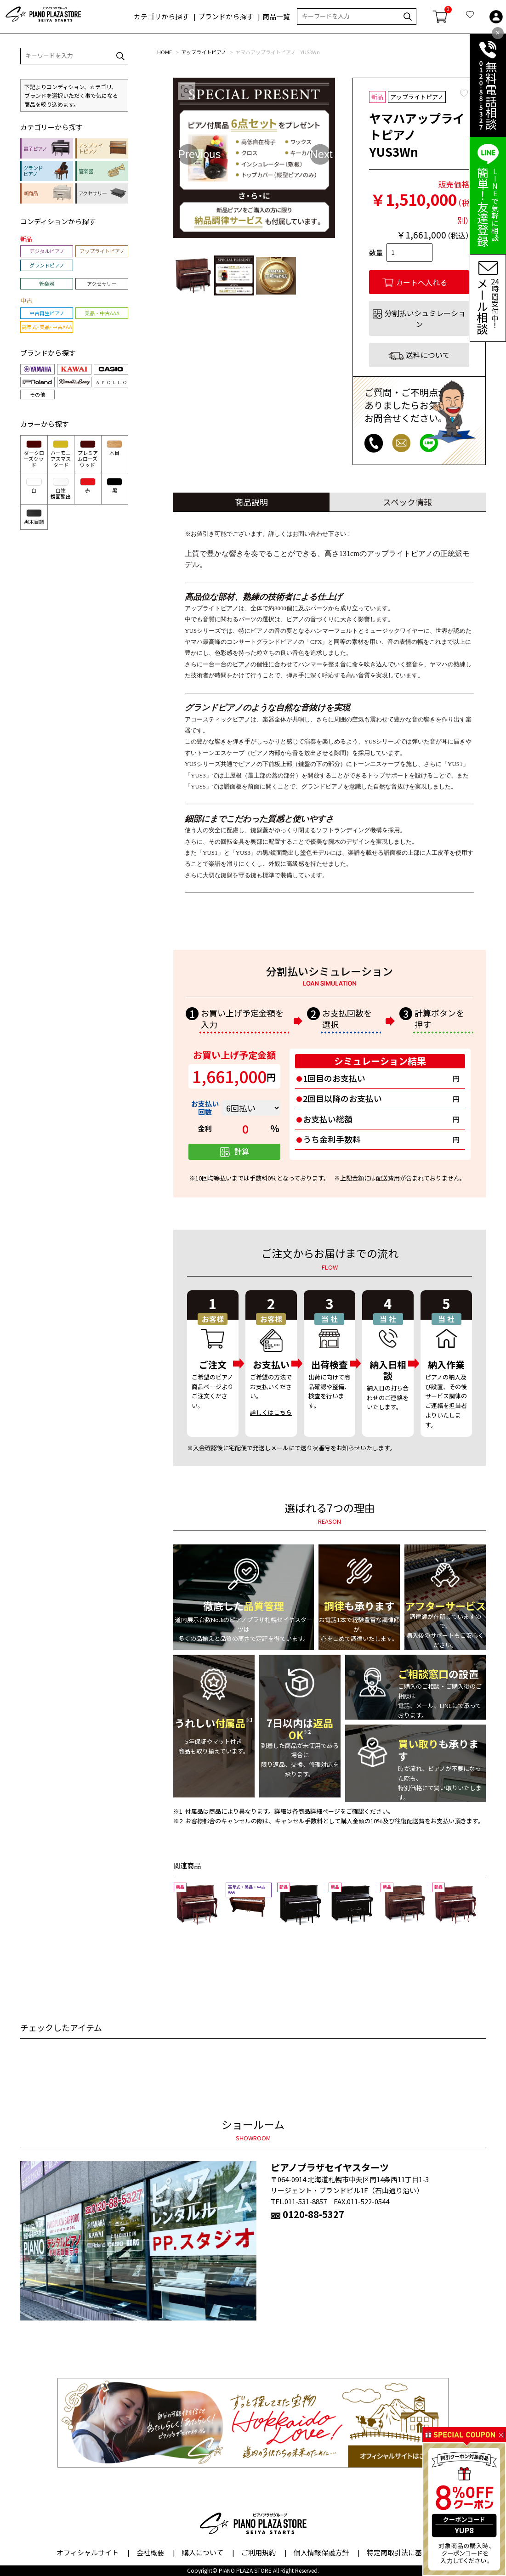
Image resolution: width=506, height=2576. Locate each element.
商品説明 (251, 502)
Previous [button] (188, 154)
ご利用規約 (258, 2552)
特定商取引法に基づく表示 (408, 2552)
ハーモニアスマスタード (61, 454)
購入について (202, 2552)
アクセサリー (102, 283)
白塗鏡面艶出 (61, 489)
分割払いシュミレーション (425, 318)
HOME (164, 52)
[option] (254, 158)
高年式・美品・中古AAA (47, 326)
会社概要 (150, 2552)
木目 (114, 448)
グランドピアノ (46, 265)
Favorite (464, 93)
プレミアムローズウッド (88, 454)
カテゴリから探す (161, 16)
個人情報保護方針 (321, 2552)
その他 (37, 394)
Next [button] (320, 154)
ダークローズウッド (34, 454)
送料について (428, 354)
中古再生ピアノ (46, 313)
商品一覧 (276, 16)
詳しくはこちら (271, 1412)
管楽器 (46, 283)
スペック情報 (407, 502)
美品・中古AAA (102, 313)
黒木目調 (34, 517)
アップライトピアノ (203, 52)
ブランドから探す (225, 16)
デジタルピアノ (46, 251)
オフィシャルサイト (88, 2552)
